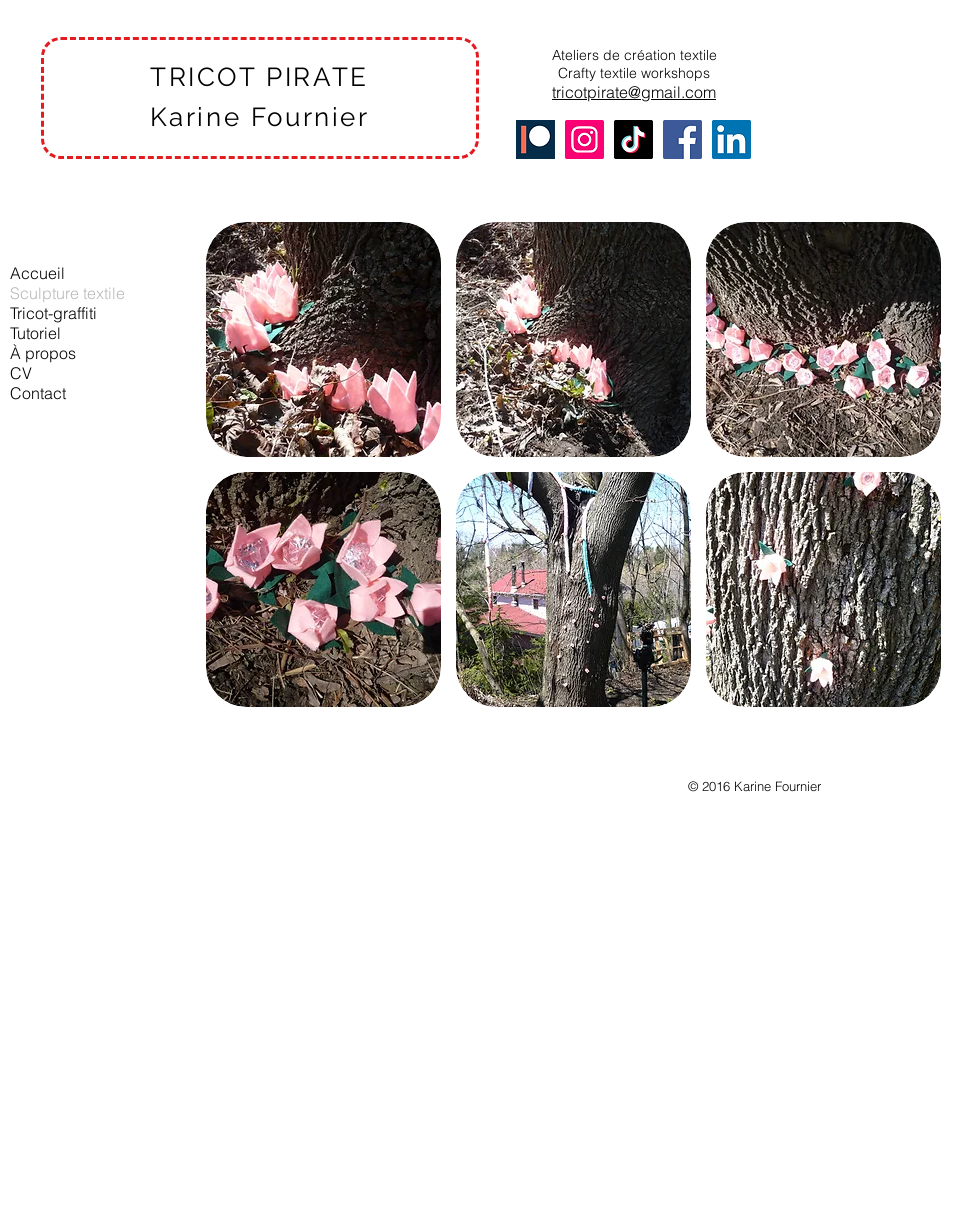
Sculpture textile (67, 293)
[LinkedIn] (731, 139)
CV (21, 373)
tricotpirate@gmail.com (634, 92)
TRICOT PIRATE (259, 77)
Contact (38, 393)
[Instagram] (584, 139)
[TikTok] (633, 139)
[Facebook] (682, 139)
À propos (43, 353)
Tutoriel (35, 333)
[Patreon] (535, 139)
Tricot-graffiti (53, 313)
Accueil (37, 273)
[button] (323, 339)
